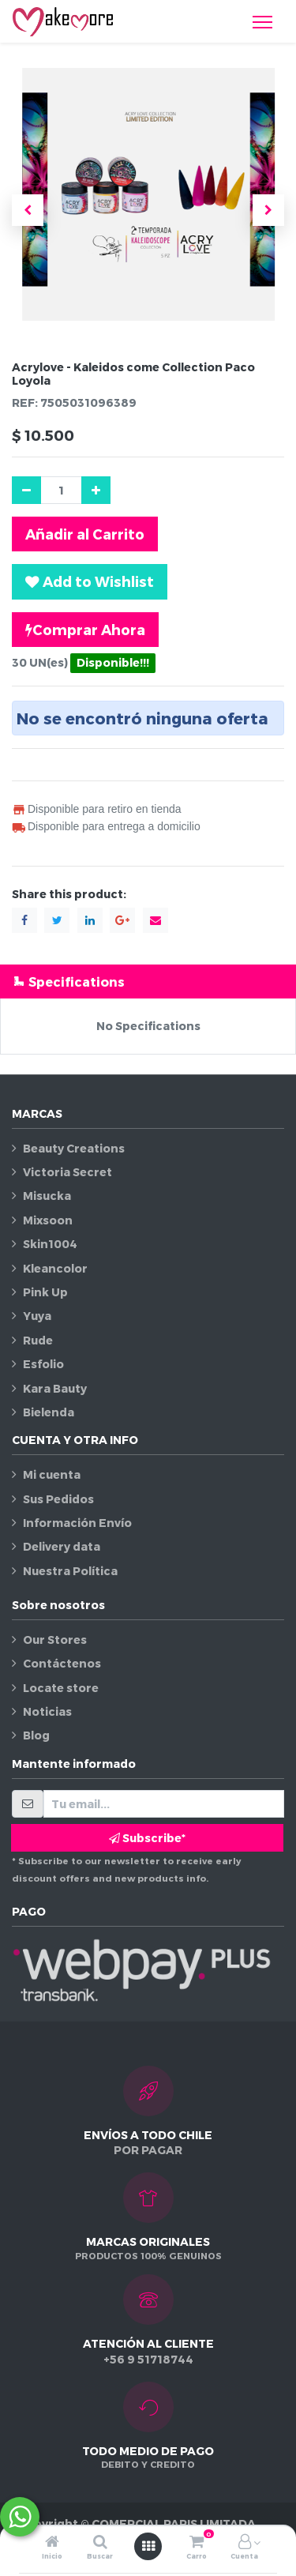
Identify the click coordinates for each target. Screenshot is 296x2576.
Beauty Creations (74, 1148)
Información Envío (77, 1522)
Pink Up (45, 1292)
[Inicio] (52, 2542)
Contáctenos (62, 1663)
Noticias (47, 1711)
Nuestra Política (70, 1571)
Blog (36, 1735)
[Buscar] (100, 2542)
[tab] (148, 981)
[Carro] (196, 2542)
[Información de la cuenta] (244, 2542)
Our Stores (55, 1639)
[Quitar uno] (26, 490)
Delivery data (61, 1546)
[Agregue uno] (96, 490)
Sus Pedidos (58, 1499)
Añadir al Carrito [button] (84, 533)
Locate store (61, 1687)
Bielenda (48, 1412)
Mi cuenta (52, 1474)
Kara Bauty (55, 1388)
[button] (27, 210)
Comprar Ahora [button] (85, 629)
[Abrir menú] (148, 2546)
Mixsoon (48, 1220)
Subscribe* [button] (147, 1838)
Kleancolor (55, 1268)
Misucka (47, 1195)
